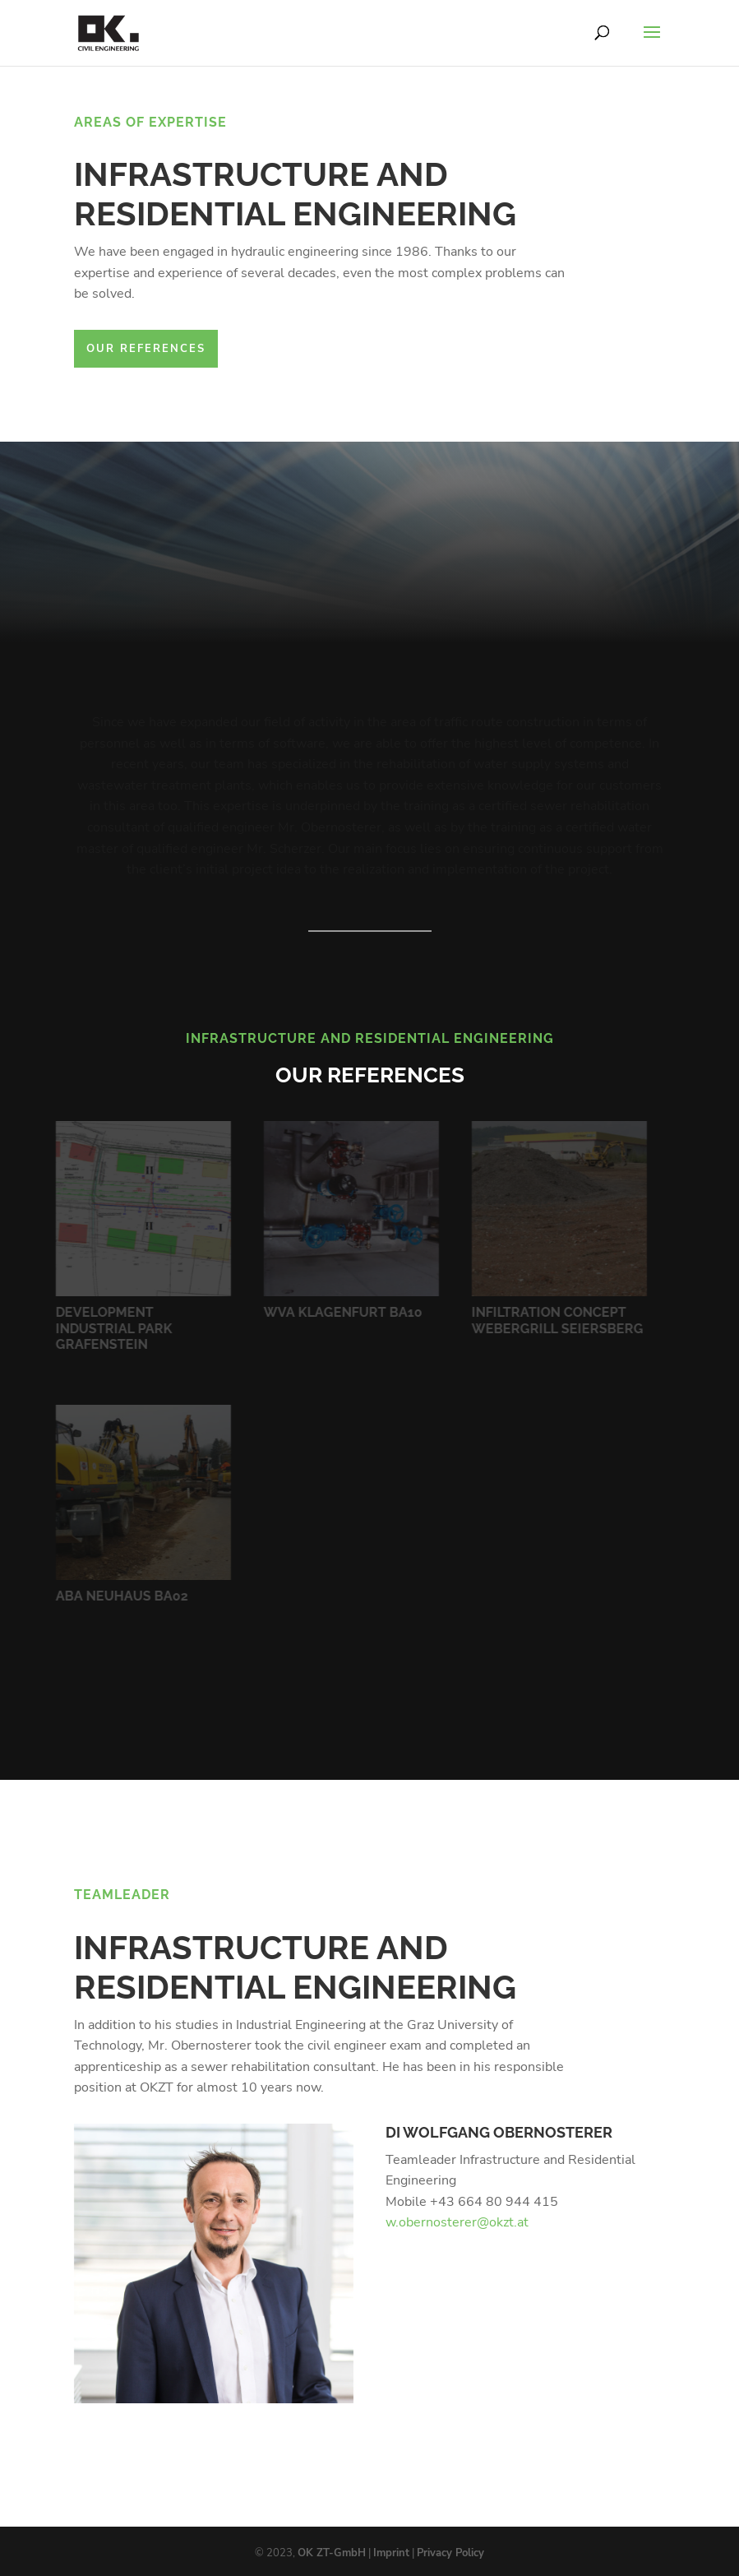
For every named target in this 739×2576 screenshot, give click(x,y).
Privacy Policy (450, 2553)
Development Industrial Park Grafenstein (111, 1327)
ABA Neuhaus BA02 (119, 1596)
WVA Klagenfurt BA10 (340, 1312)
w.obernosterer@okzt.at (457, 2222)
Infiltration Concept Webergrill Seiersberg (554, 1320)
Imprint (391, 2553)
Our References (146, 348)
